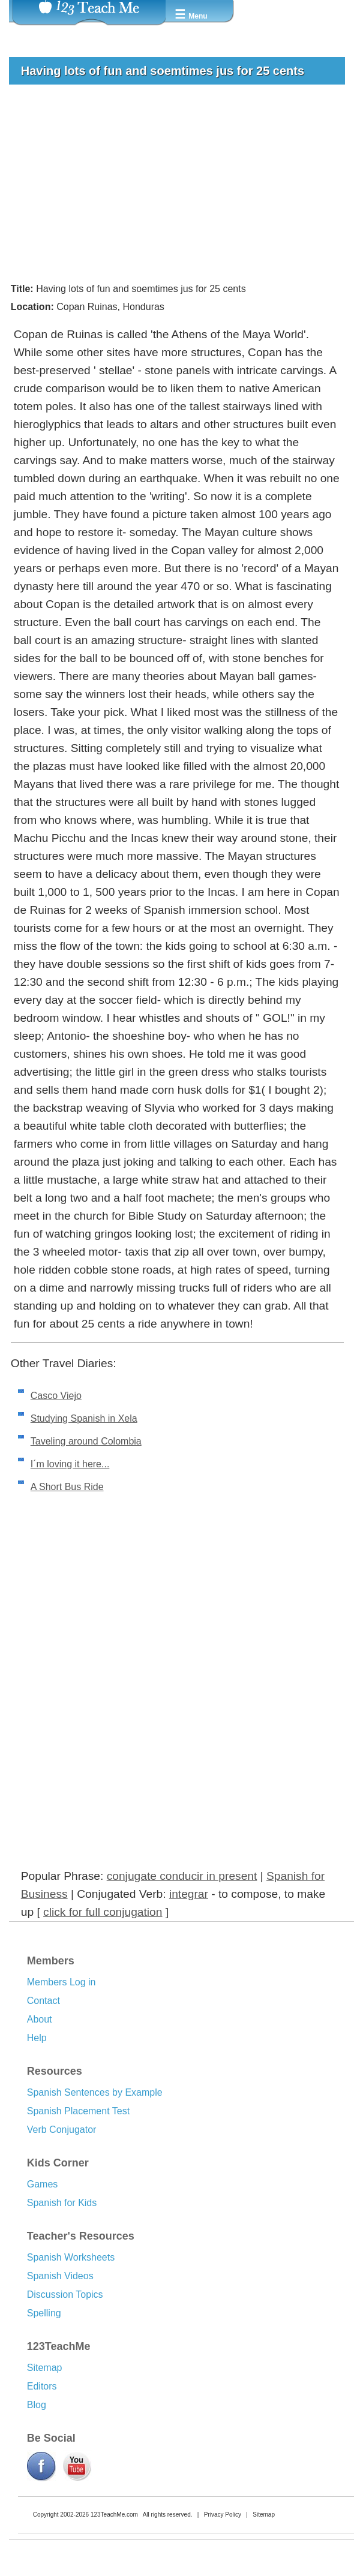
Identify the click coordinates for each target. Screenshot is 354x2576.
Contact (43, 2001)
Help (37, 2038)
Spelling (44, 2313)
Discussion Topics (65, 2294)
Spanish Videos (60, 2276)
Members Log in (61, 1982)
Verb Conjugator (62, 2129)
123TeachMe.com (114, 2514)
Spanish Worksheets (71, 2257)
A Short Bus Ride (67, 1487)
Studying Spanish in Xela (84, 1418)
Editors (42, 2386)
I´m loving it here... (70, 1464)
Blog (36, 2405)
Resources (54, 2071)
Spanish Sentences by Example (95, 2092)
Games (42, 2184)
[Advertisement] (172, 183)
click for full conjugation (102, 1912)
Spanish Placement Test (78, 2111)
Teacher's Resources (80, 2236)
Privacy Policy (222, 2514)
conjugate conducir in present (182, 1876)
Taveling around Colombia (86, 1441)
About (39, 2019)
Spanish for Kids (62, 2203)
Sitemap (44, 2368)
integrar (188, 1894)
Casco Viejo (56, 1396)
